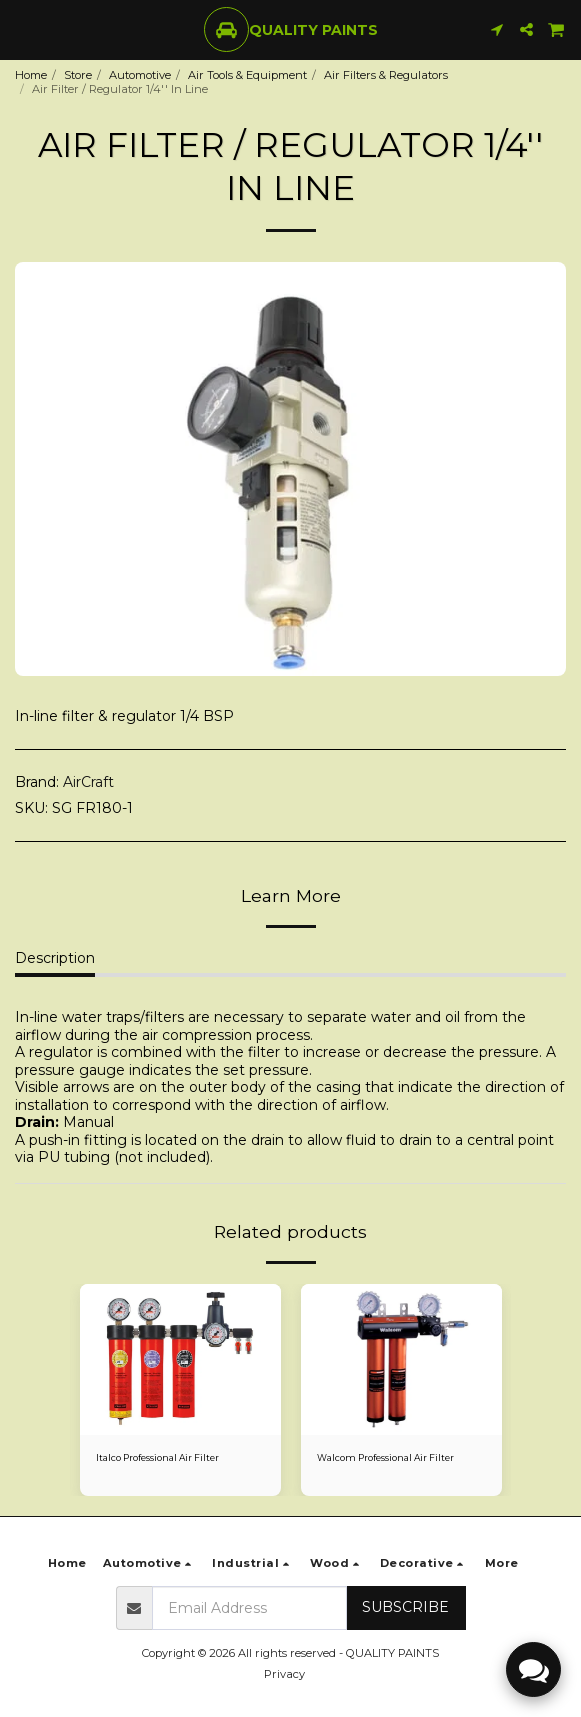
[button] (22, 29)
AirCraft (88, 782)
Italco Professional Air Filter (157, 1457)
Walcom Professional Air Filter (385, 1457)
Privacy (284, 1674)
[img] (401, 1359)
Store (78, 75)
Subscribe (405, 1607)
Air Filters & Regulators (386, 75)
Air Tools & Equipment (247, 75)
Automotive (140, 75)
